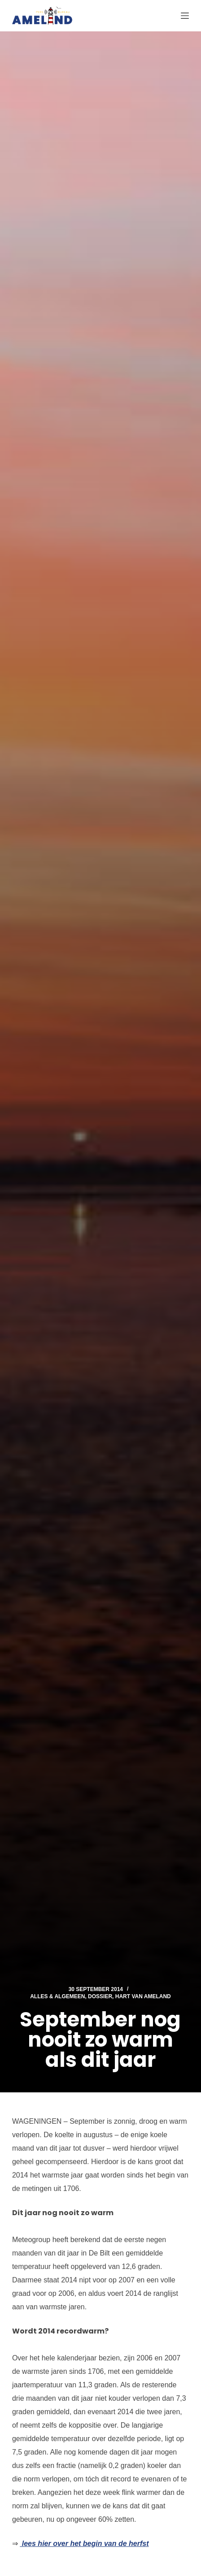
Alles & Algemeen (57, 1996)
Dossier (100, 1996)
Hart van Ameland (143, 1996)
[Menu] (185, 16)
